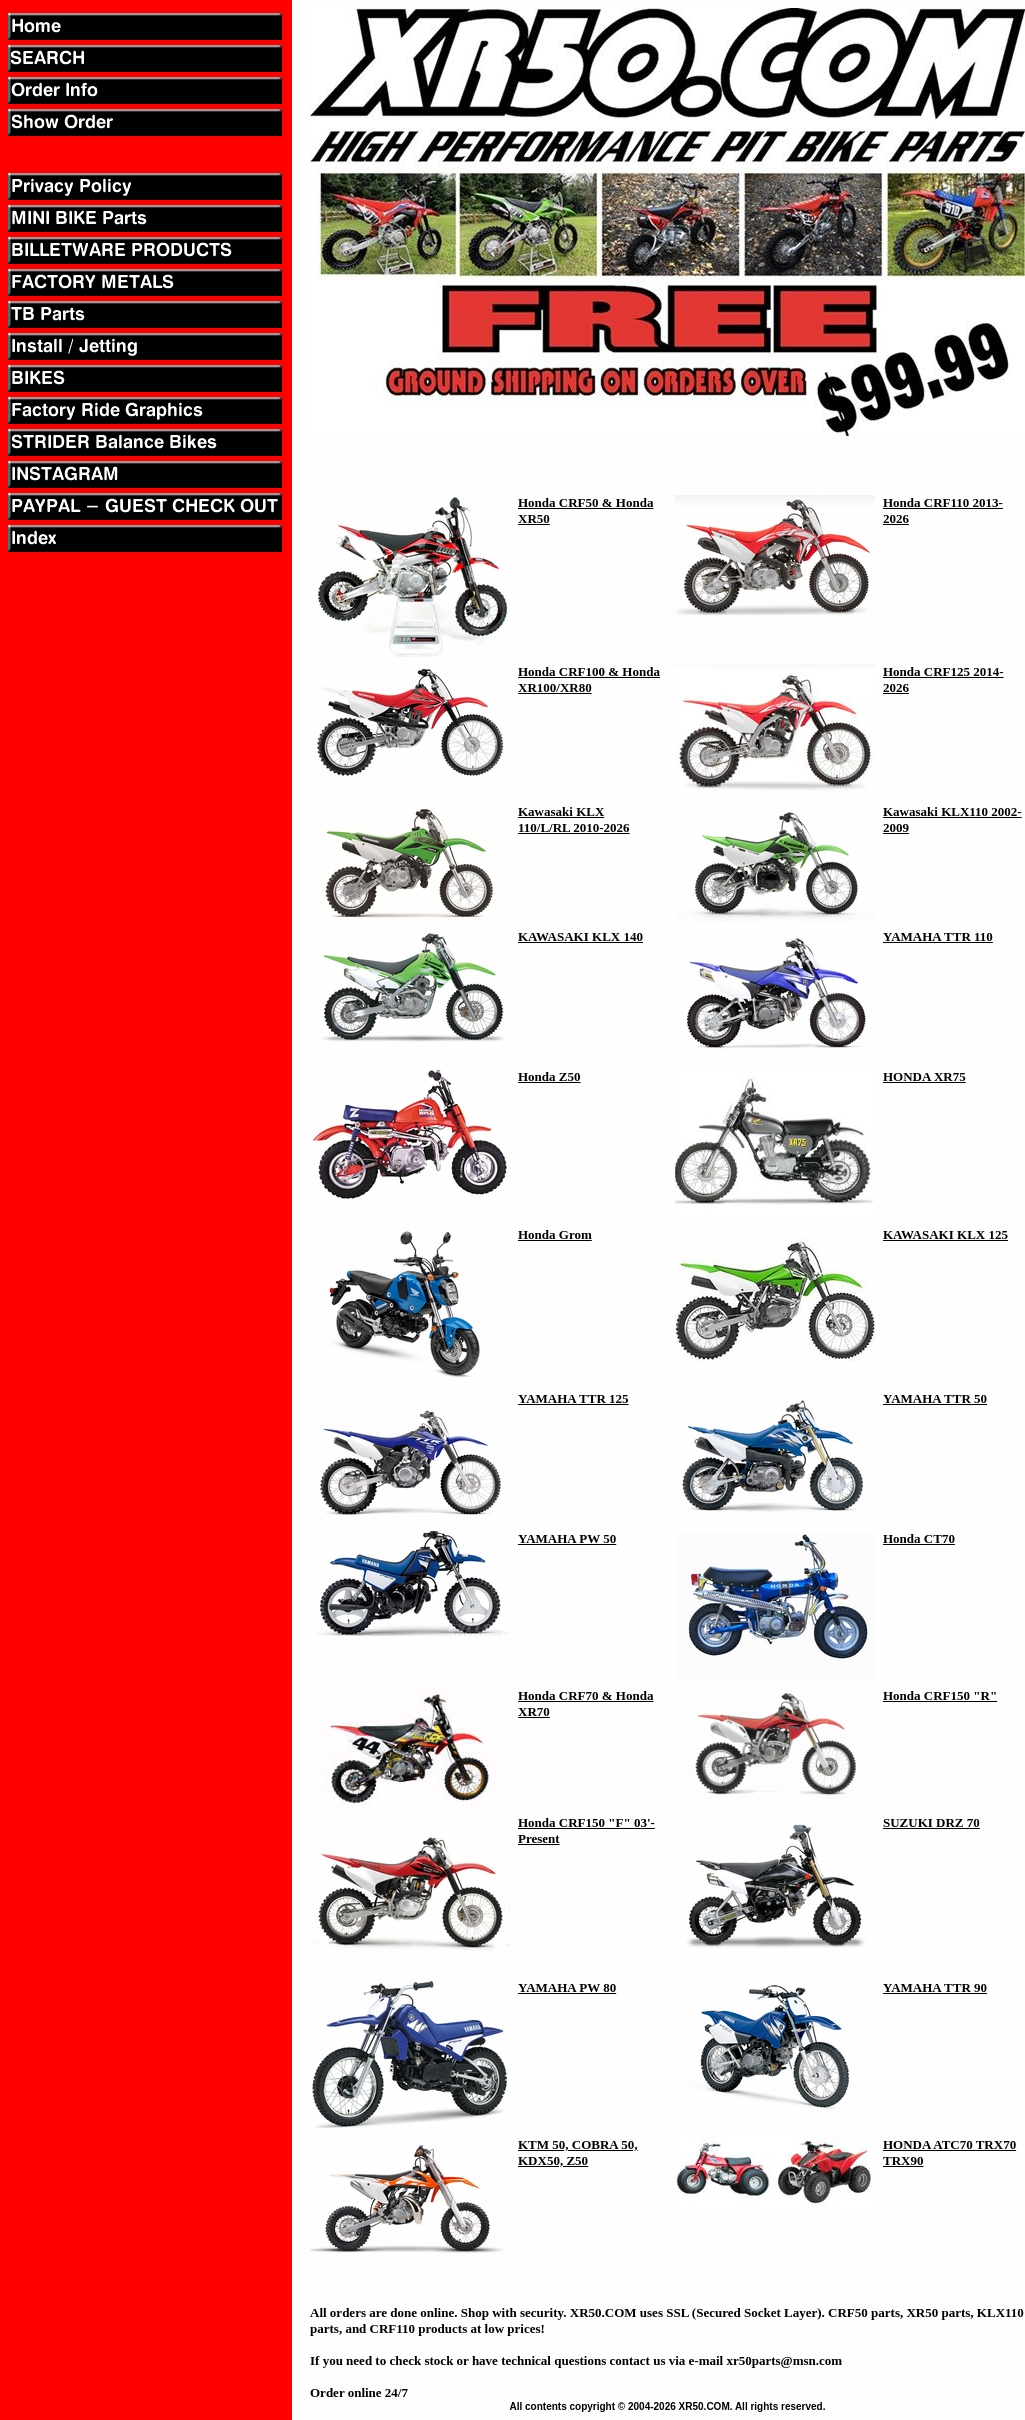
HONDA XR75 (924, 1076)
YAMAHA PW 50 (567, 1538)
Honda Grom (555, 1234)
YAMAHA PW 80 (567, 1987)
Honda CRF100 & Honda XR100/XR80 (589, 679)
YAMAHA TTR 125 (573, 1398)
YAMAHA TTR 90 (935, 1987)
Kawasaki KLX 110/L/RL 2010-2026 (574, 819)
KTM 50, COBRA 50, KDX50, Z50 (578, 2152)
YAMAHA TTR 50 (935, 1398)
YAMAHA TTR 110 (938, 936)
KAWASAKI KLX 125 (945, 1234)
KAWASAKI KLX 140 (580, 936)
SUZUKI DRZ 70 (931, 1822)
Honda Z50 (549, 1076)
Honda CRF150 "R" (940, 1695)
